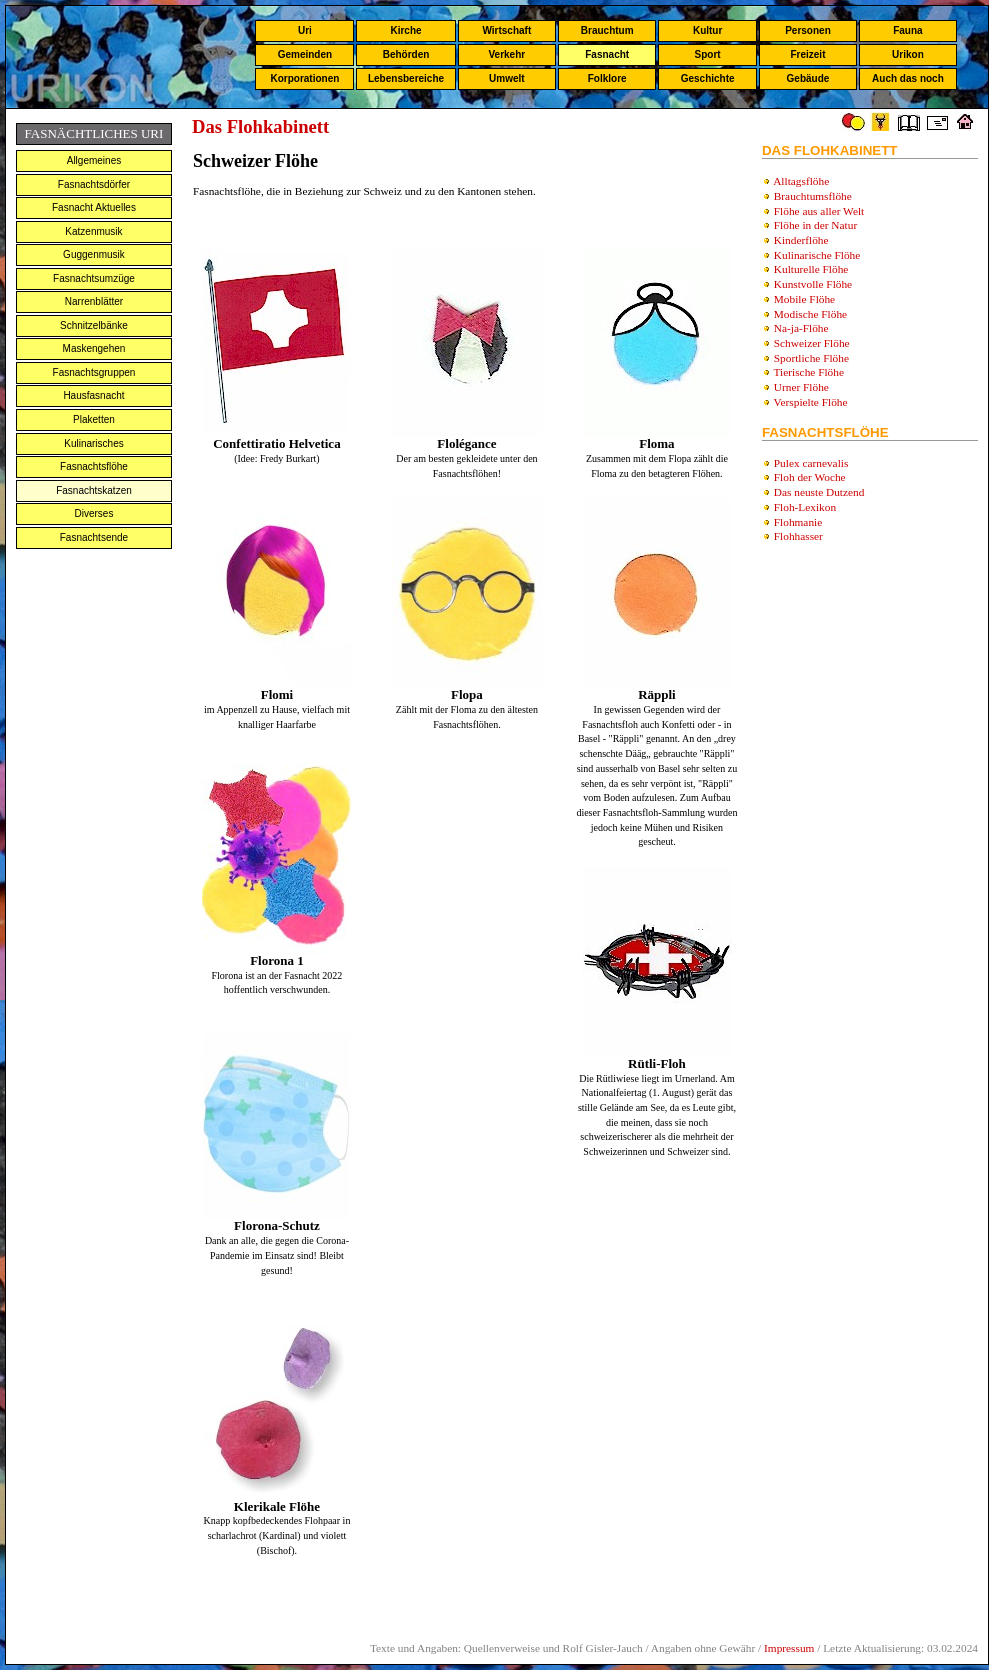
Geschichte (708, 78)
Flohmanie (798, 522)
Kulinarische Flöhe (817, 255)
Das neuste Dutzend (819, 492)
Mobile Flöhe (804, 299)
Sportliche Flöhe (811, 358)
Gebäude (808, 78)
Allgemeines (94, 160)
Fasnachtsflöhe (94, 466)
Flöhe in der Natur (815, 225)
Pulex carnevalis (811, 463)
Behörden (406, 54)
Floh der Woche (810, 477)
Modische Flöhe (810, 314)
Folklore (607, 78)
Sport (708, 54)
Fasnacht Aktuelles (94, 207)
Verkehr (506, 54)
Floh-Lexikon (805, 507)
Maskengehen (94, 348)
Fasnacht (607, 54)
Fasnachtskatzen (94, 490)
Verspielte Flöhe (811, 402)
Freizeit (807, 54)
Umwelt (507, 78)
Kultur (707, 30)
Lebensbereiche (406, 78)
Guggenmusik (94, 254)
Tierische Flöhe (809, 372)
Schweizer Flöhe (812, 343)
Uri (305, 30)
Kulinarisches (93, 443)
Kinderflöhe (801, 240)
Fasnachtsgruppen (94, 372)
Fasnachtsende (94, 537)
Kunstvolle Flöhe (813, 284)
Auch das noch (908, 78)
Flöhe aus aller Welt (819, 211)
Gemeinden (305, 54)
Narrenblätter (94, 301)
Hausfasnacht (93, 395)
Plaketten (94, 419)
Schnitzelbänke (94, 325)
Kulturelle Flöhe (811, 269)
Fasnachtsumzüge (94, 278)
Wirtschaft (506, 30)
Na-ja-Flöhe (801, 328)
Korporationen (304, 78)
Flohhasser (798, 536)
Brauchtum (607, 30)
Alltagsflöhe (801, 181)
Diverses (94, 513)
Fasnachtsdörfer (94, 184)
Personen (808, 30)
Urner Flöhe (801, 387)
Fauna (907, 30)
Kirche (405, 30)
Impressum (789, 1648)
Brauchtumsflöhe (813, 196)
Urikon (908, 54)
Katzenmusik (93, 231)
